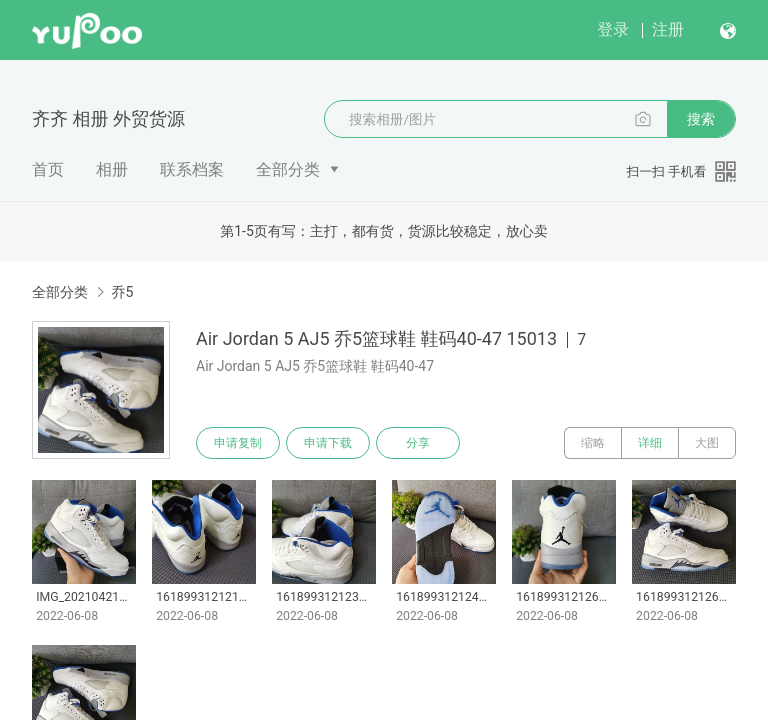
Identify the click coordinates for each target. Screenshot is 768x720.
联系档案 (192, 169)
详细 (650, 443)
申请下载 (328, 443)
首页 (48, 169)
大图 (707, 443)
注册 (668, 29)
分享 (418, 443)
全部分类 (288, 169)
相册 (112, 169)
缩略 (593, 443)
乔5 (122, 292)
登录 (613, 29)
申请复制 (238, 443)
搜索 (701, 119)
